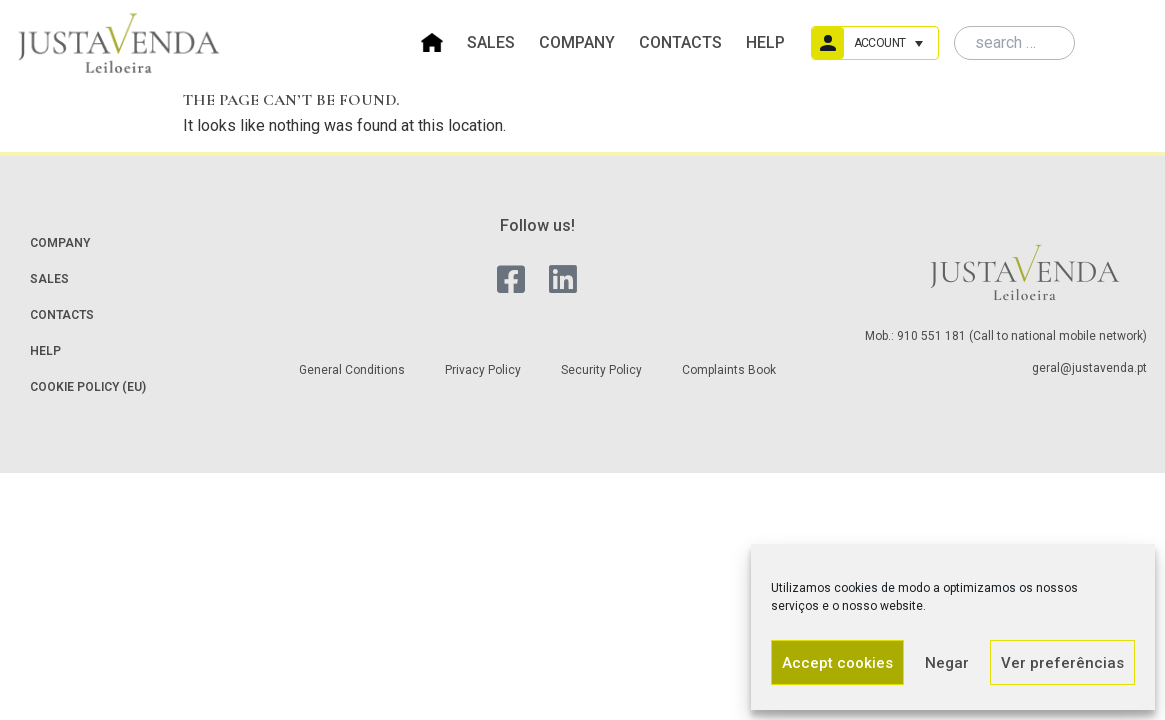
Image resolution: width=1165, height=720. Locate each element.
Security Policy (601, 370)
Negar (947, 663)
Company (577, 42)
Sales (491, 42)
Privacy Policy (483, 370)
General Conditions (352, 370)
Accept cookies (837, 663)
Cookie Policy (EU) (88, 387)
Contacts (680, 42)
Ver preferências (1062, 663)
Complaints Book (729, 370)
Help (765, 42)
